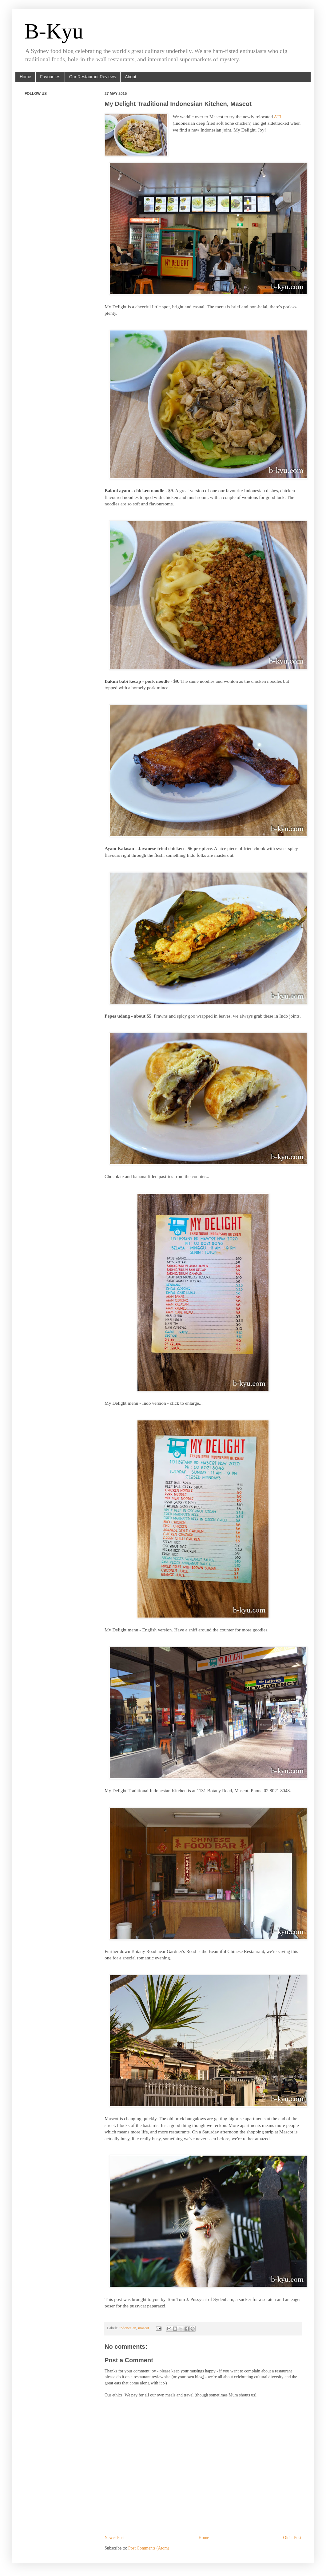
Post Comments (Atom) (148, 2548)
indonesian (127, 2328)
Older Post (292, 2537)
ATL (278, 116)
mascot (143, 2328)
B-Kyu (54, 31)
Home (25, 76)
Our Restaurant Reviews (92, 76)
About (130, 76)
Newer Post (115, 2537)
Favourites (50, 76)
